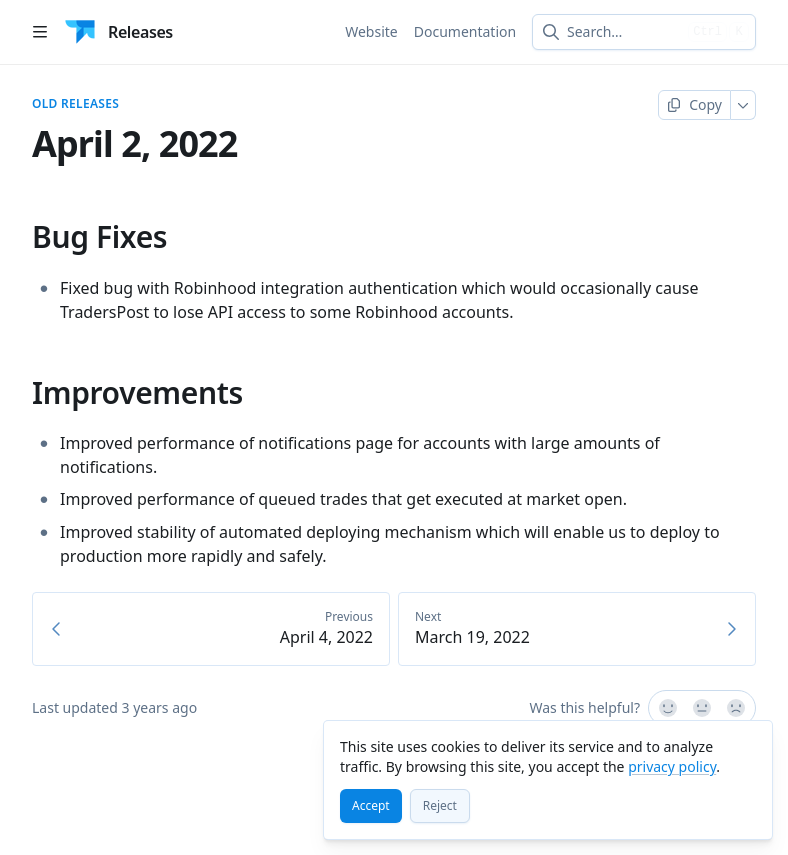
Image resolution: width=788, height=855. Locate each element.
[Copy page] (694, 105)
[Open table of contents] (40, 32)
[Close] (748, 745)
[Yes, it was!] (667, 708)
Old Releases (75, 104)
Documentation (465, 31)
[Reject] (440, 806)
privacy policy (672, 766)
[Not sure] (702, 708)
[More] (743, 105)
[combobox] (623, 32)
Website (371, 31)
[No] (737, 708)
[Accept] (371, 806)
